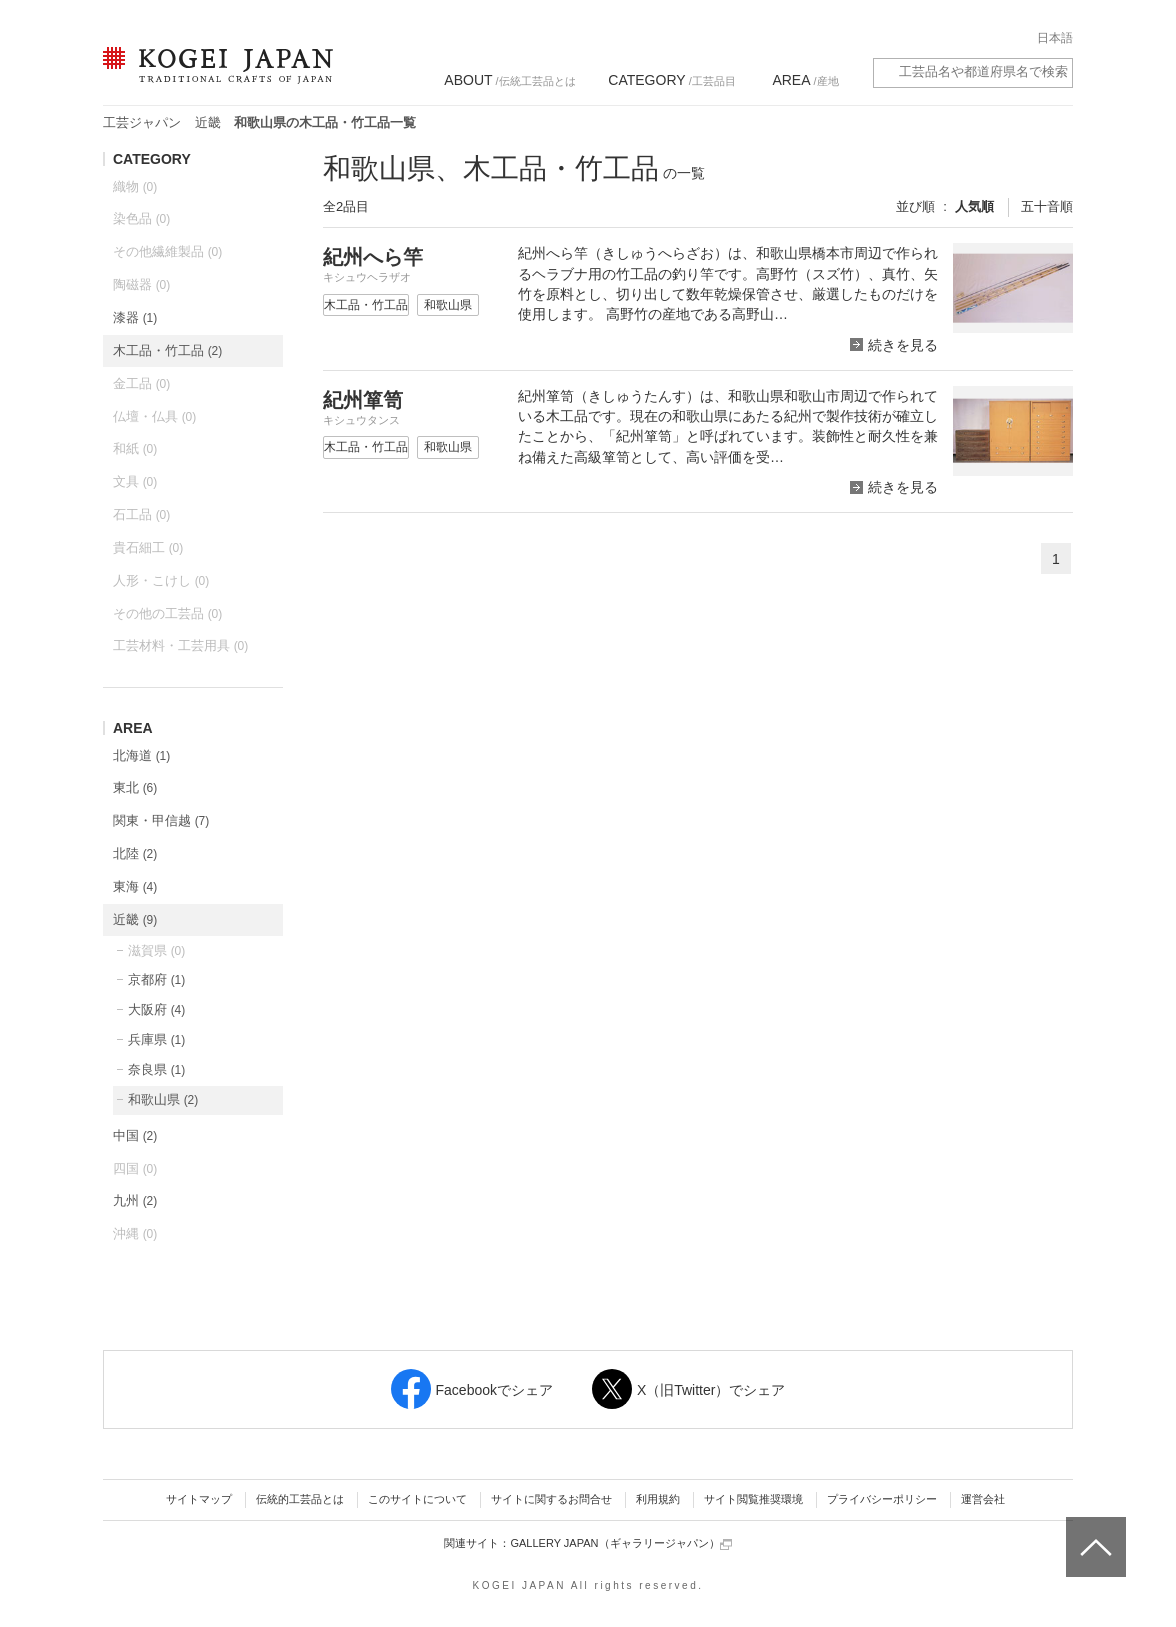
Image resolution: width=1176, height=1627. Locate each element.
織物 (135, 186)
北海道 (141, 755)
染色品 (141, 218)
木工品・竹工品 (167, 350)
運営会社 (983, 1499)
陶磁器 (141, 284)
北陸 (135, 853)
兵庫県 (156, 1039)
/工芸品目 (671, 80)
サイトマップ (199, 1499)
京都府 (156, 979)
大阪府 (156, 1009)
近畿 (208, 122)
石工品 (141, 514)
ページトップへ (1093, 1532)
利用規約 (658, 1499)
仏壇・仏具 (154, 416)
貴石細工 (148, 547)
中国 (135, 1135)
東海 (135, 886)
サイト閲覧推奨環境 (753, 1499)
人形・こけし (161, 580)
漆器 (135, 317)
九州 (135, 1200)
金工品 (141, 383)
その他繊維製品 (167, 251)
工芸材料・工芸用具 (180, 645)
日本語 (1055, 38)
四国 (135, 1168)
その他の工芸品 (167, 613)
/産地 (805, 80)
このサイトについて (417, 1499)
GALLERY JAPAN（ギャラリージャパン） (620, 1543)
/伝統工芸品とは (509, 80)
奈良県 (156, 1069)
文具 (135, 481)
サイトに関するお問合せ (551, 1499)
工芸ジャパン (142, 122)
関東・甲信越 (161, 820)
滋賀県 (156, 950)
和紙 (135, 448)
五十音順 (1047, 206)
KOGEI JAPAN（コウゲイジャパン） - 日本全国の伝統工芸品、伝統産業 (214, 77)
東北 (135, 787)
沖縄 (135, 1233)
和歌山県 (163, 1099)
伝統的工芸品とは (300, 1499)
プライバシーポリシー (882, 1499)
